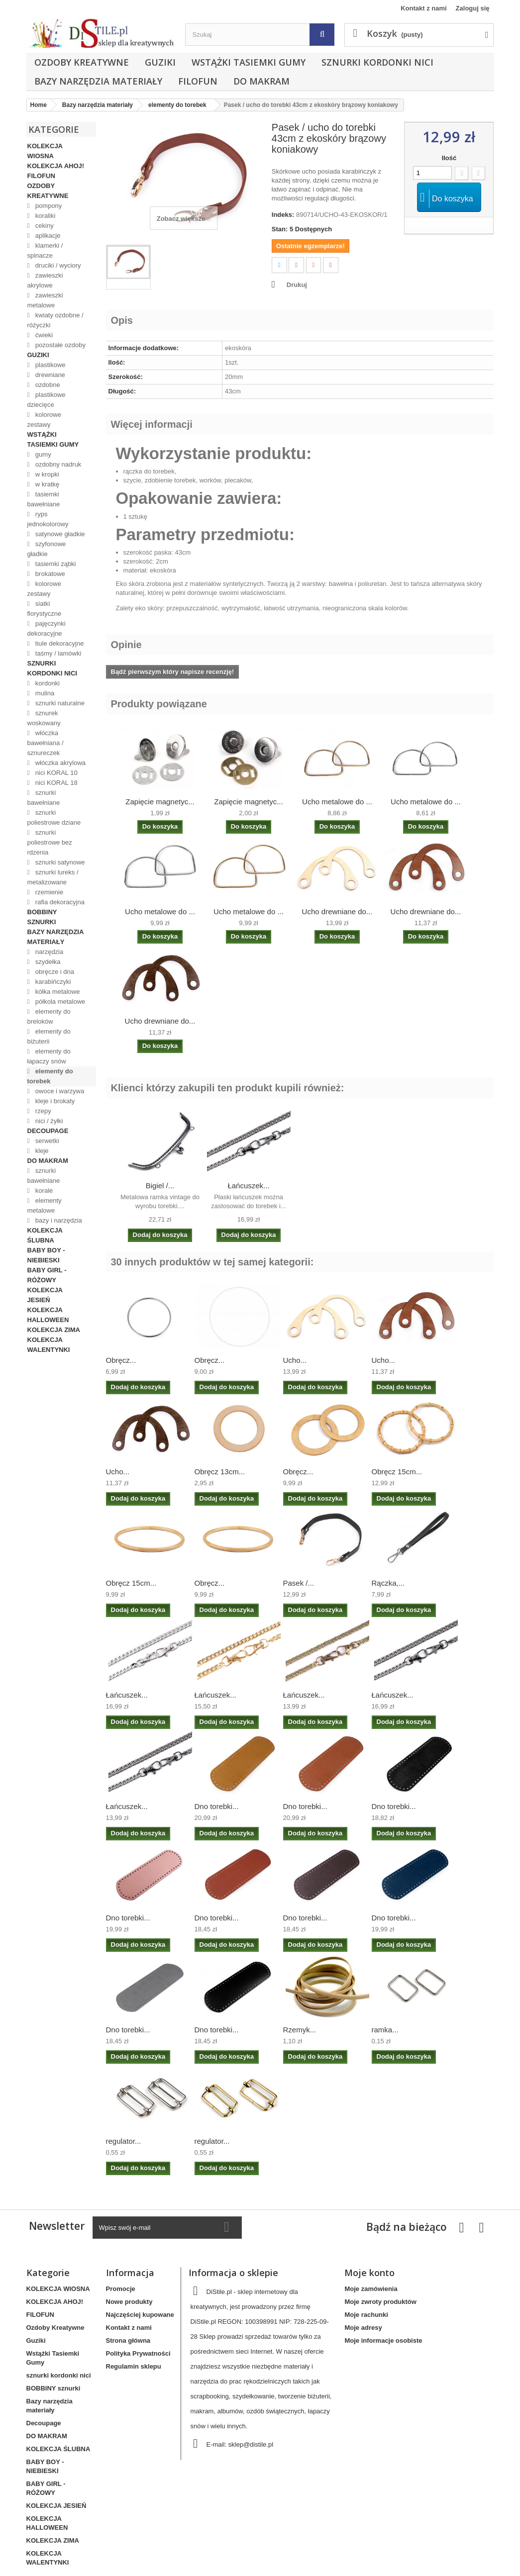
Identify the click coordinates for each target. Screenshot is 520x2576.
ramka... (385, 2029)
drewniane (49, 375)
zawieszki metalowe (45, 300)
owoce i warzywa (58, 1091)
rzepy (42, 1111)
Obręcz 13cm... (220, 1471)
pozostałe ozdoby (59, 345)
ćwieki (43, 335)
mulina (43, 693)
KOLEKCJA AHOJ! (56, 166)
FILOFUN (197, 81)
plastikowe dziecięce (46, 399)
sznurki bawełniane (43, 797)
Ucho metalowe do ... (337, 801)
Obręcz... (121, 1360)
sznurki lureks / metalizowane (53, 877)
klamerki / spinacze (45, 250)
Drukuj (297, 284)
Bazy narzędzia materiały (98, 81)
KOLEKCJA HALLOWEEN (48, 1315)
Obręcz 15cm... (397, 1471)
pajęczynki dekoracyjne (46, 628)
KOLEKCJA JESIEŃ (45, 1295)
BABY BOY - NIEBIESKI (46, 1255)
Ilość (449, 158)
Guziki (160, 62)
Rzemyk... (299, 2029)
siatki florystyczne (44, 608)
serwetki (46, 1141)
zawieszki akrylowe (45, 280)
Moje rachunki (366, 2314)
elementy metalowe (44, 1205)
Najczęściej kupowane (140, 2314)
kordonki (46, 683)
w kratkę (46, 484)
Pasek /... (298, 1583)
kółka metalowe (56, 991)
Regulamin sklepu (133, 2366)
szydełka (46, 961)
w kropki (46, 474)
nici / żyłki (48, 1121)
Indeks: (283, 214)
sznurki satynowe (59, 862)
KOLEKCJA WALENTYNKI (48, 1344)
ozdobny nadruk (57, 464)
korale (43, 1190)
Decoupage (48, 1131)
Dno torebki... (217, 1806)
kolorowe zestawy (44, 419)
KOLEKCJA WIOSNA (45, 151)
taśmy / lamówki (57, 653)
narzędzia (48, 951)
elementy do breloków (49, 1016)
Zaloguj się (473, 8)
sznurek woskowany (44, 718)
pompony (47, 205)
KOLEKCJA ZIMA (53, 1330)
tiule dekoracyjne (58, 643)
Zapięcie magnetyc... (159, 801)
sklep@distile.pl (251, 2444)
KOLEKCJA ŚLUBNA (45, 1235)
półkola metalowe (59, 1001)
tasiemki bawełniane (43, 499)
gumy (42, 454)
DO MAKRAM (261, 81)
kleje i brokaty (54, 1101)
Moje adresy (363, 2327)
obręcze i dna (53, 971)
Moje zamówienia (370, 2288)
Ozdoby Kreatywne (81, 62)
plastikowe (49, 365)
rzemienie (48, 892)
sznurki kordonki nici (377, 62)
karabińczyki (52, 981)
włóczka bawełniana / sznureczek (45, 743)
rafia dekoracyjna (59, 902)
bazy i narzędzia (57, 1220)
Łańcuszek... (248, 1185)
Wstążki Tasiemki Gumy (249, 62)
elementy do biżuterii (49, 1036)
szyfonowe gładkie (46, 549)
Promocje (120, 2288)
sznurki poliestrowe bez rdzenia (49, 842)
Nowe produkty (129, 2301)
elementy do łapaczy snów (49, 1056)
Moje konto (369, 2273)
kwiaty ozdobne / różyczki (55, 320)
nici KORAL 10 (55, 772)
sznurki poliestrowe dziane (54, 817)
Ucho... (295, 1360)
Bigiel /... (160, 1185)
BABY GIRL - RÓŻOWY (47, 1275)
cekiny (43, 225)
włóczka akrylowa (59, 762)
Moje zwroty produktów (380, 2301)
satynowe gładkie (59, 534)
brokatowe (49, 573)
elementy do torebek (50, 1076)
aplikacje (46, 235)
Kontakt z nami (423, 8)
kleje (40, 1150)
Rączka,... (388, 1583)
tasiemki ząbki (54, 564)
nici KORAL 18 (55, 782)
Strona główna (128, 2340)
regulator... (123, 2141)
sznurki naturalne (59, 703)
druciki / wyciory (57, 265)
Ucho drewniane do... (337, 911)
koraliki (44, 215)
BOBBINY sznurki (42, 917)
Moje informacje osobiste (383, 2340)
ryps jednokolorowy (48, 519)
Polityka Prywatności (138, 2353)
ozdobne (46, 384)
